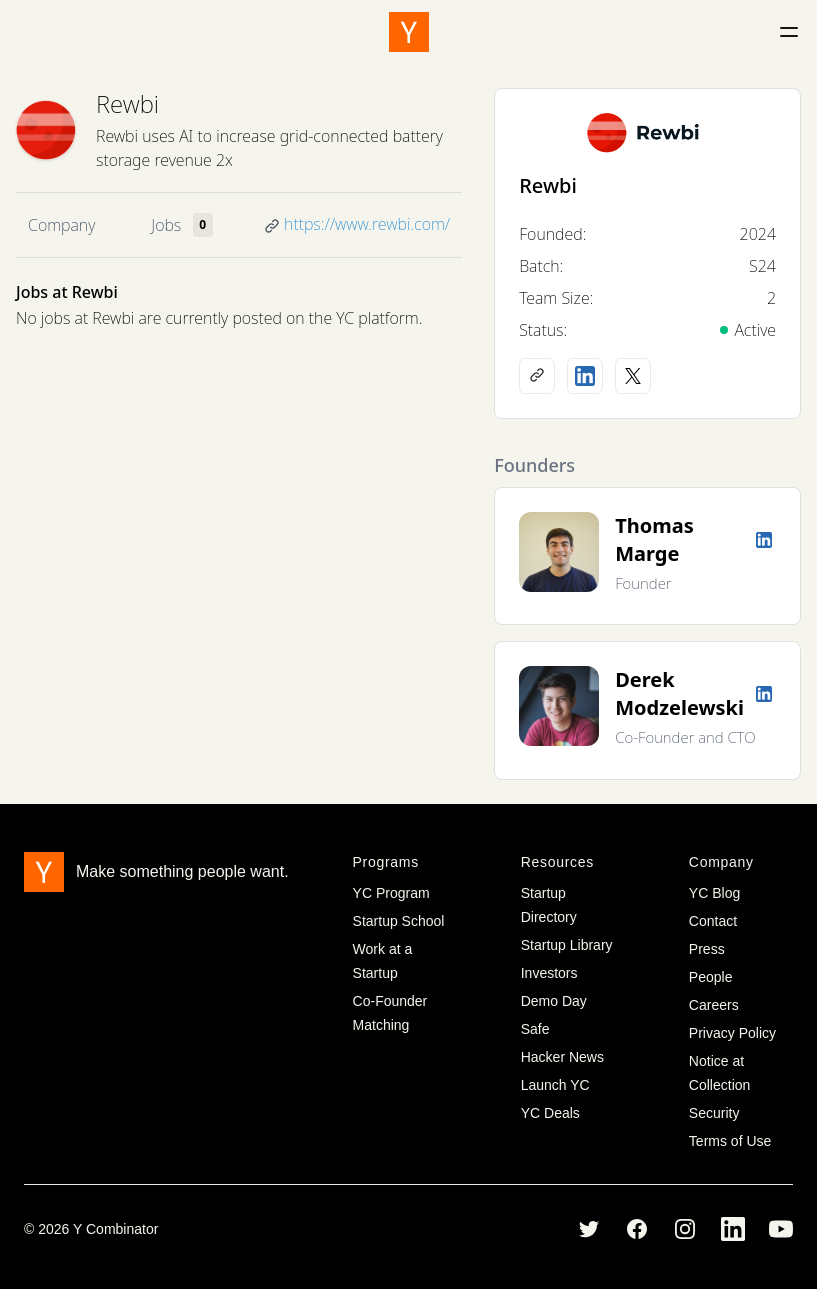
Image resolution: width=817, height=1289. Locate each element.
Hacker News (562, 1057)
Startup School (399, 921)
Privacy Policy (732, 1033)
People (711, 977)
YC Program (391, 893)
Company (61, 225)
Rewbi (127, 103)
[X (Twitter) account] (633, 376)
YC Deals (550, 1113)
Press (707, 949)
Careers (714, 1005)
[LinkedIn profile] (585, 376)
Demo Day (554, 1001)
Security (714, 1113)
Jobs (166, 225)
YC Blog (714, 893)
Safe (535, 1029)
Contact (713, 921)
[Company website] (537, 376)
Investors (549, 973)
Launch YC (555, 1085)
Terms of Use (730, 1141)
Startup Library (567, 945)
